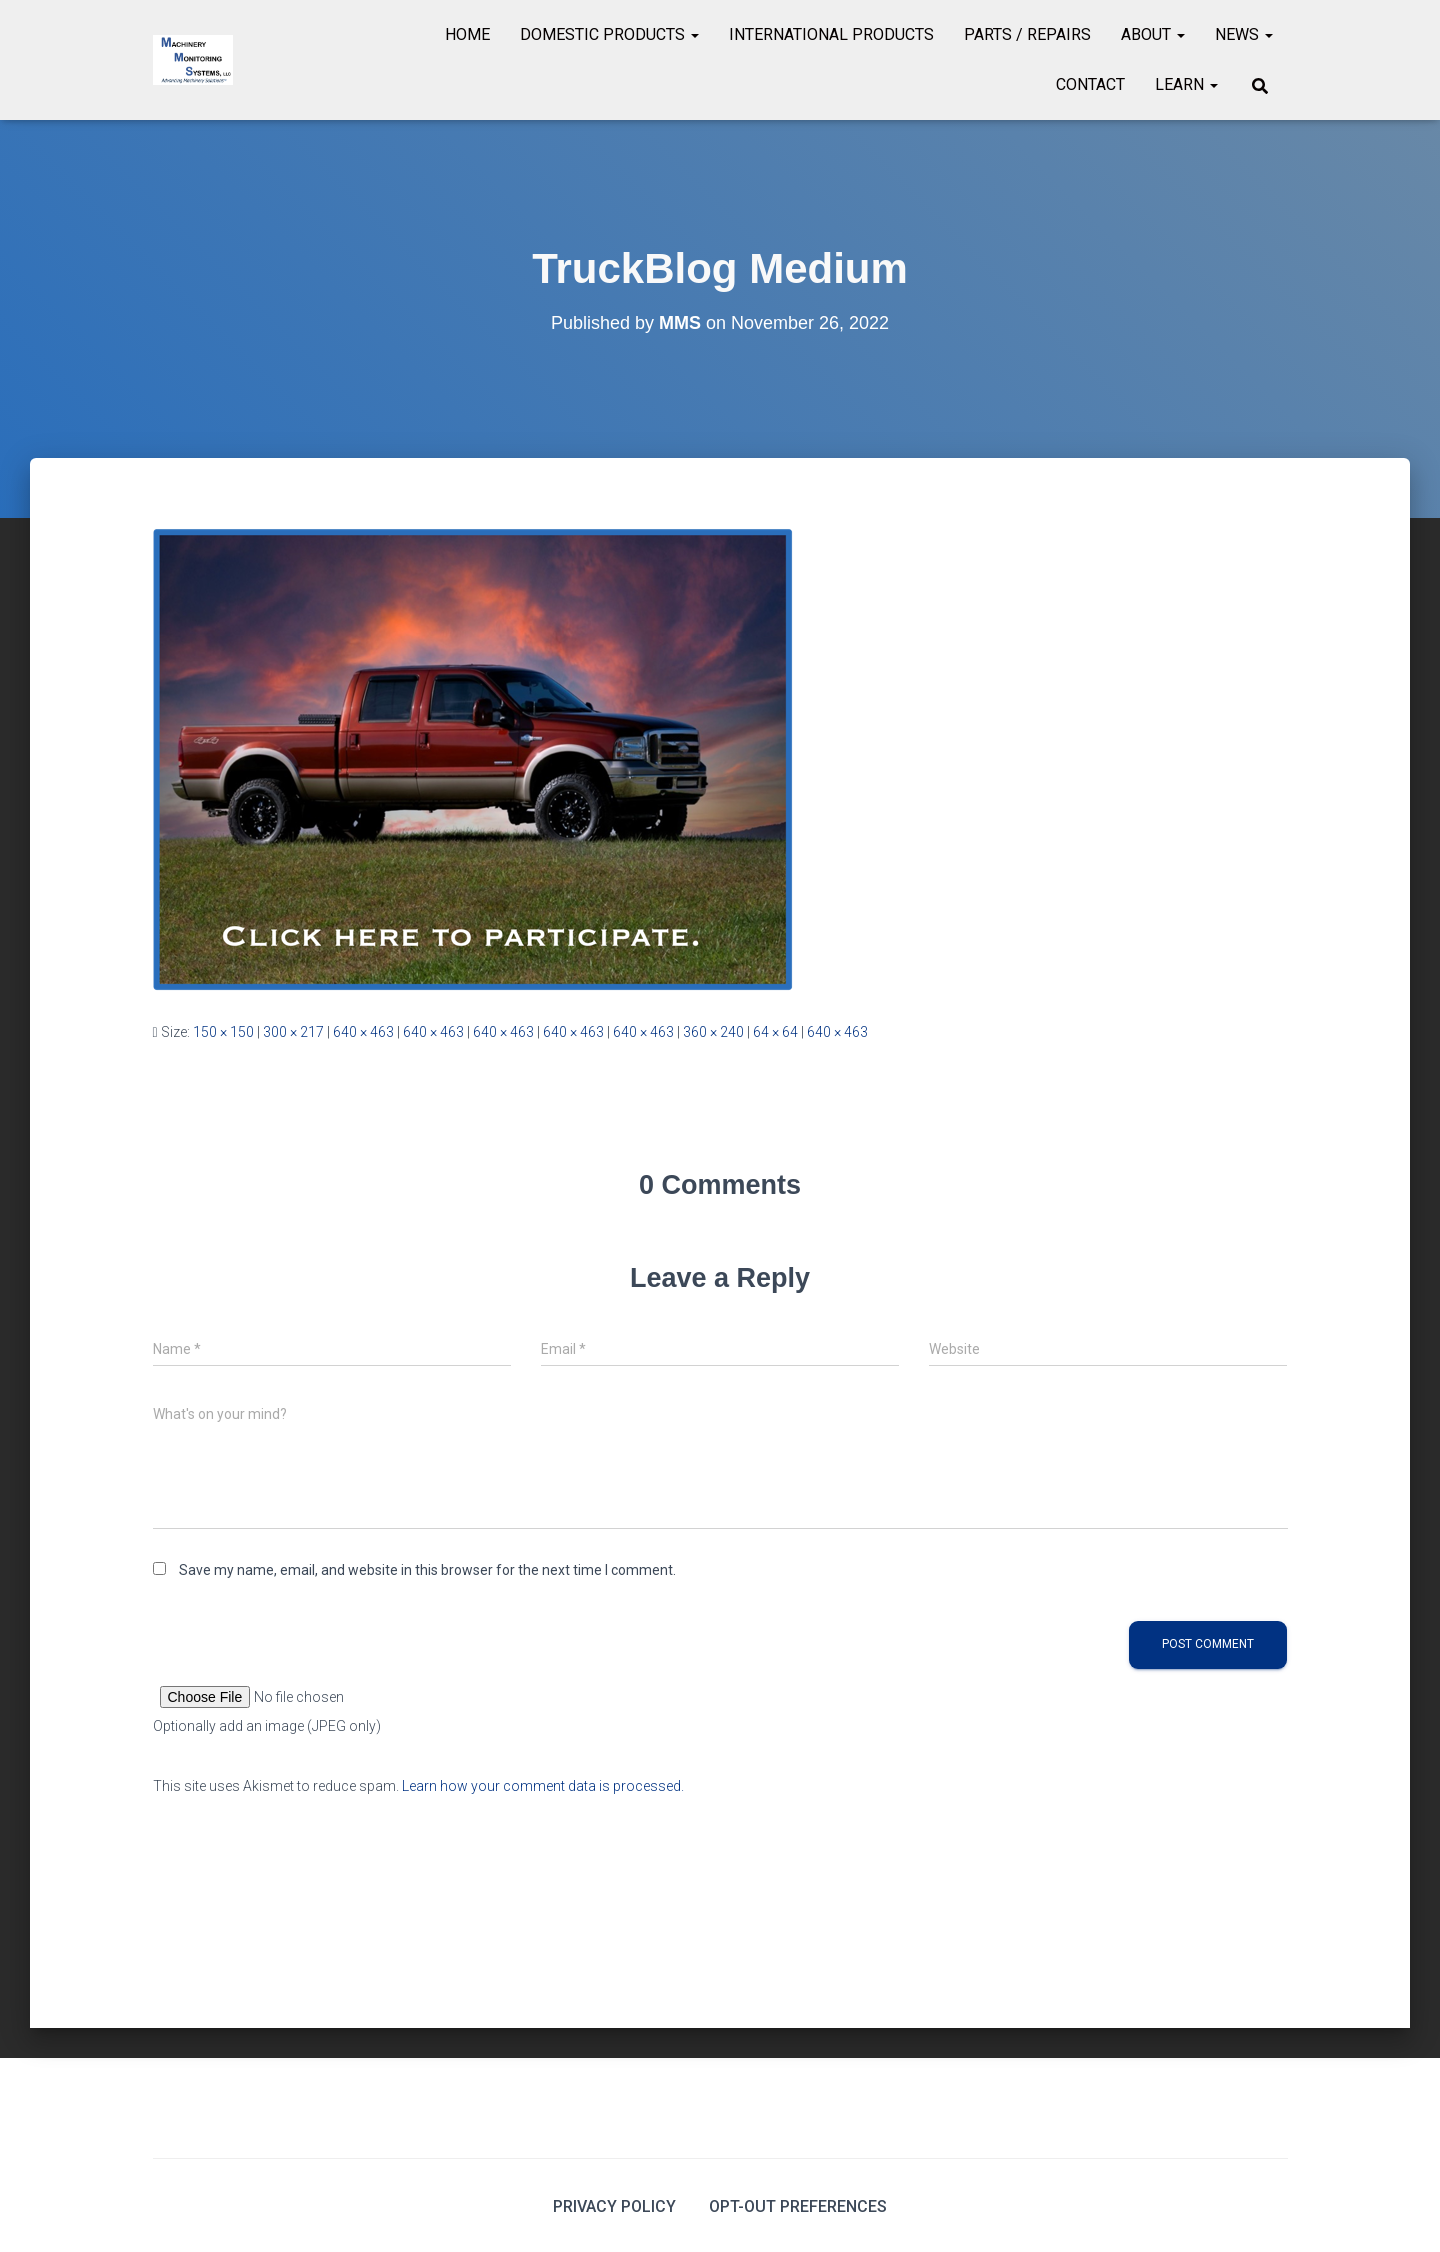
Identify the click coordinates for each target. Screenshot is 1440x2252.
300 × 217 (293, 1032)
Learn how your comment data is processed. (543, 1786)
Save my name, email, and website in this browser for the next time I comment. (427, 1570)
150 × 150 (223, 1032)
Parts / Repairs (1027, 34)
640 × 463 (363, 1032)
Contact (1090, 84)
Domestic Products (609, 34)
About (1153, 34)
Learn (1186, 84)
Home (467, 34)
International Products (831, 34)
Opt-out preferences (798, 2206)
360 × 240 (713, 1032)
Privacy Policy (614, 2206)
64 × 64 (775, 1032)
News (1244, 34)
